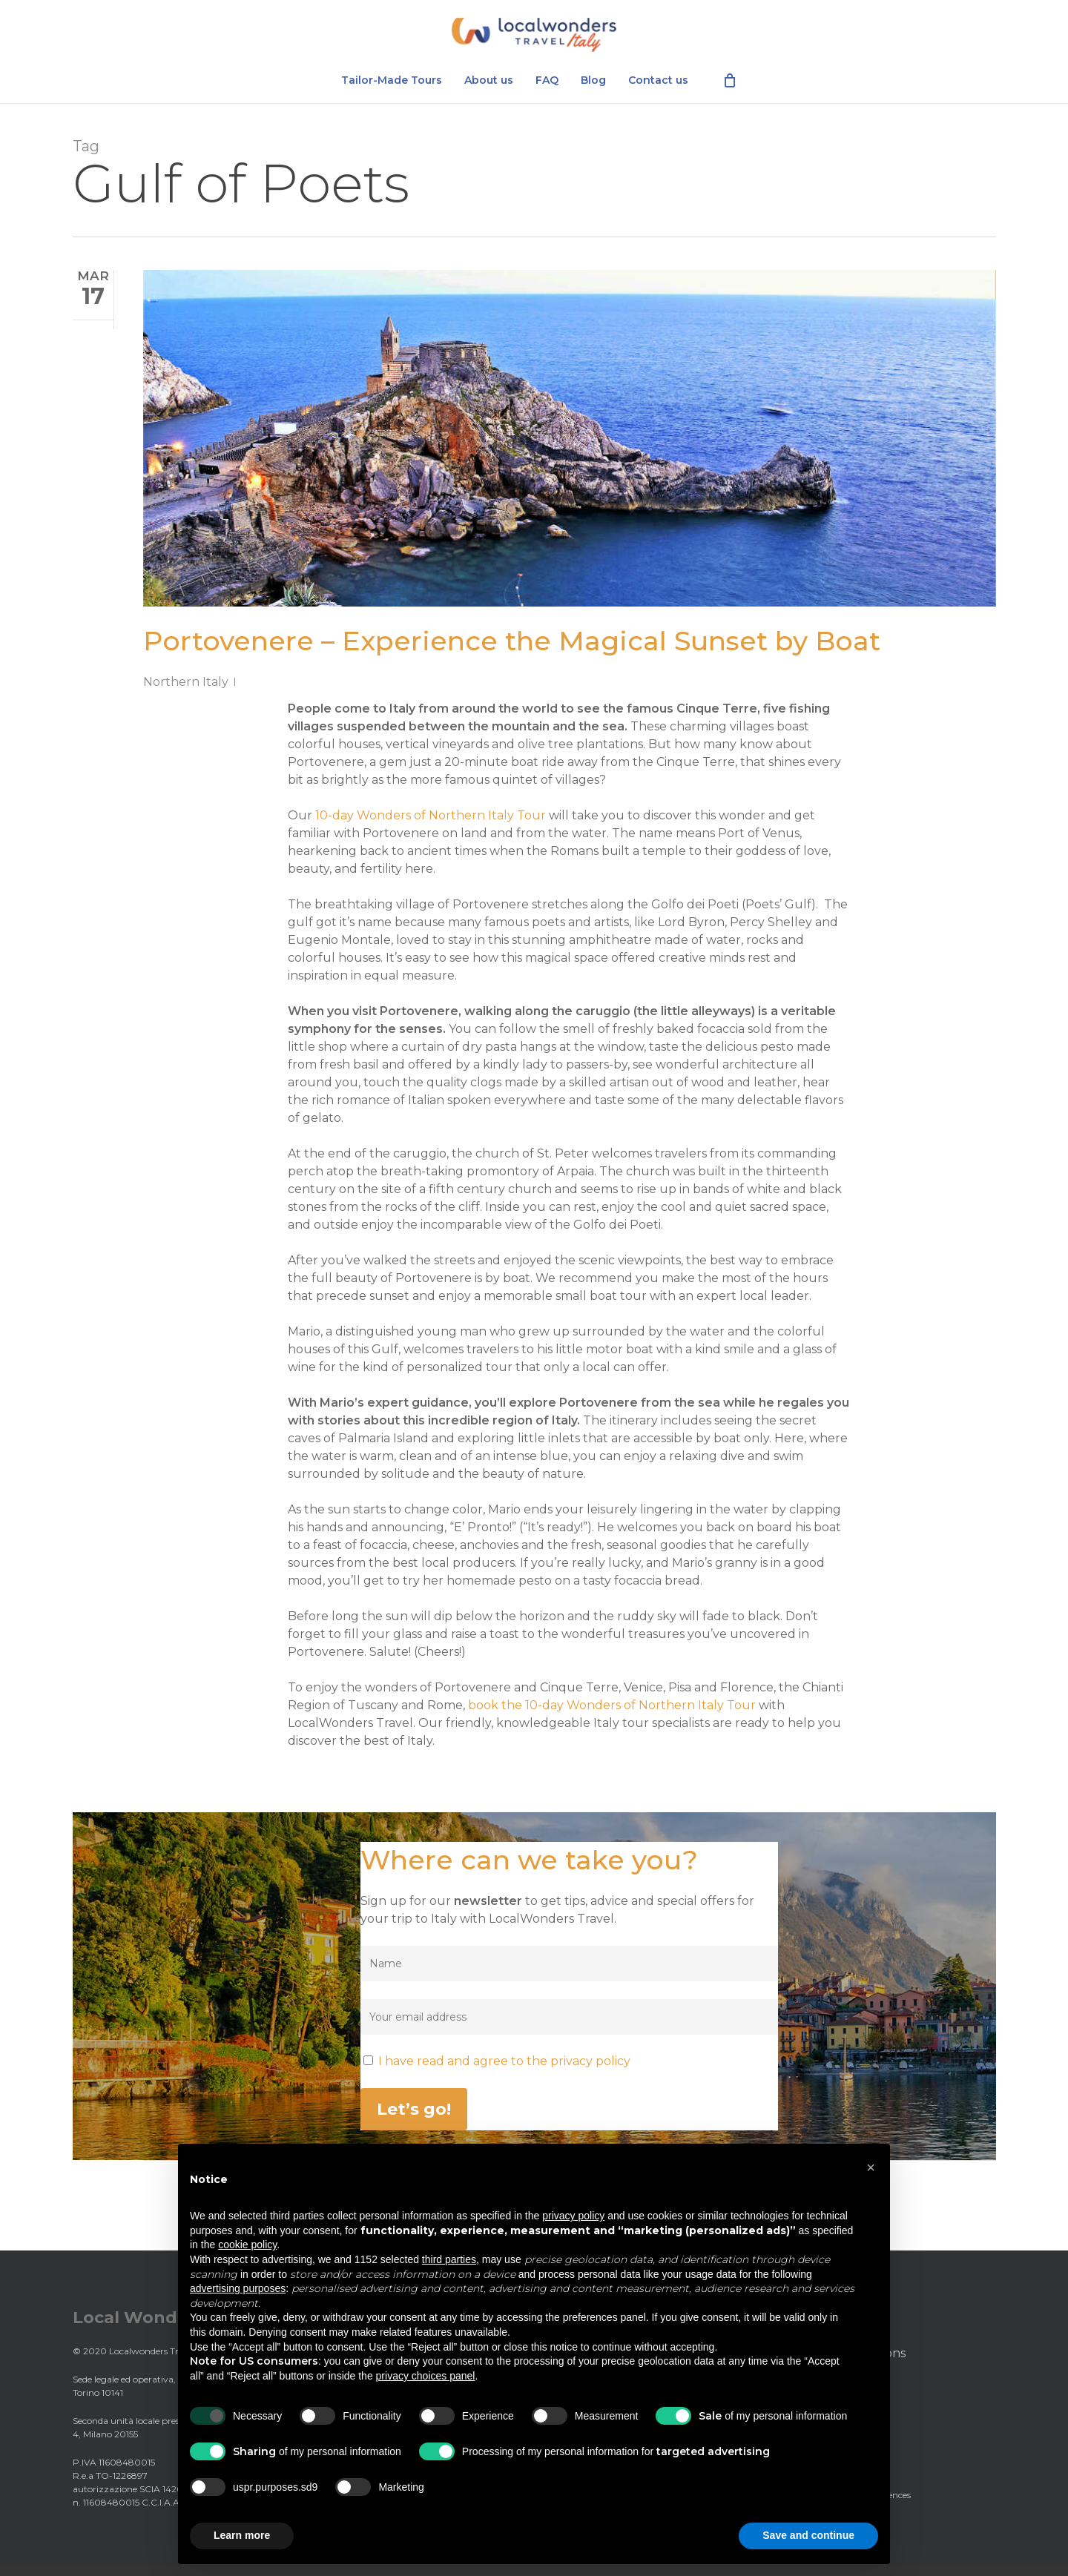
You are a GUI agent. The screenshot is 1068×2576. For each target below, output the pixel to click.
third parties (449, 2259)
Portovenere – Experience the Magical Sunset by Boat (511, 640)
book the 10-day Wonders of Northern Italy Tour (612, 1705)
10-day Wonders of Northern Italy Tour (430, 815)
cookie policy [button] (247, 2244)
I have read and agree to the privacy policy (504, 2061)
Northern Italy (185, 682)
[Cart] (730, 89)
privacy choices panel (425, 2376)
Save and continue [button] (808, 2535)
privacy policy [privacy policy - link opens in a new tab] (573, 2216)
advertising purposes (238, 2288)
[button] (871, 2167)
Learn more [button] (242, 2535)
